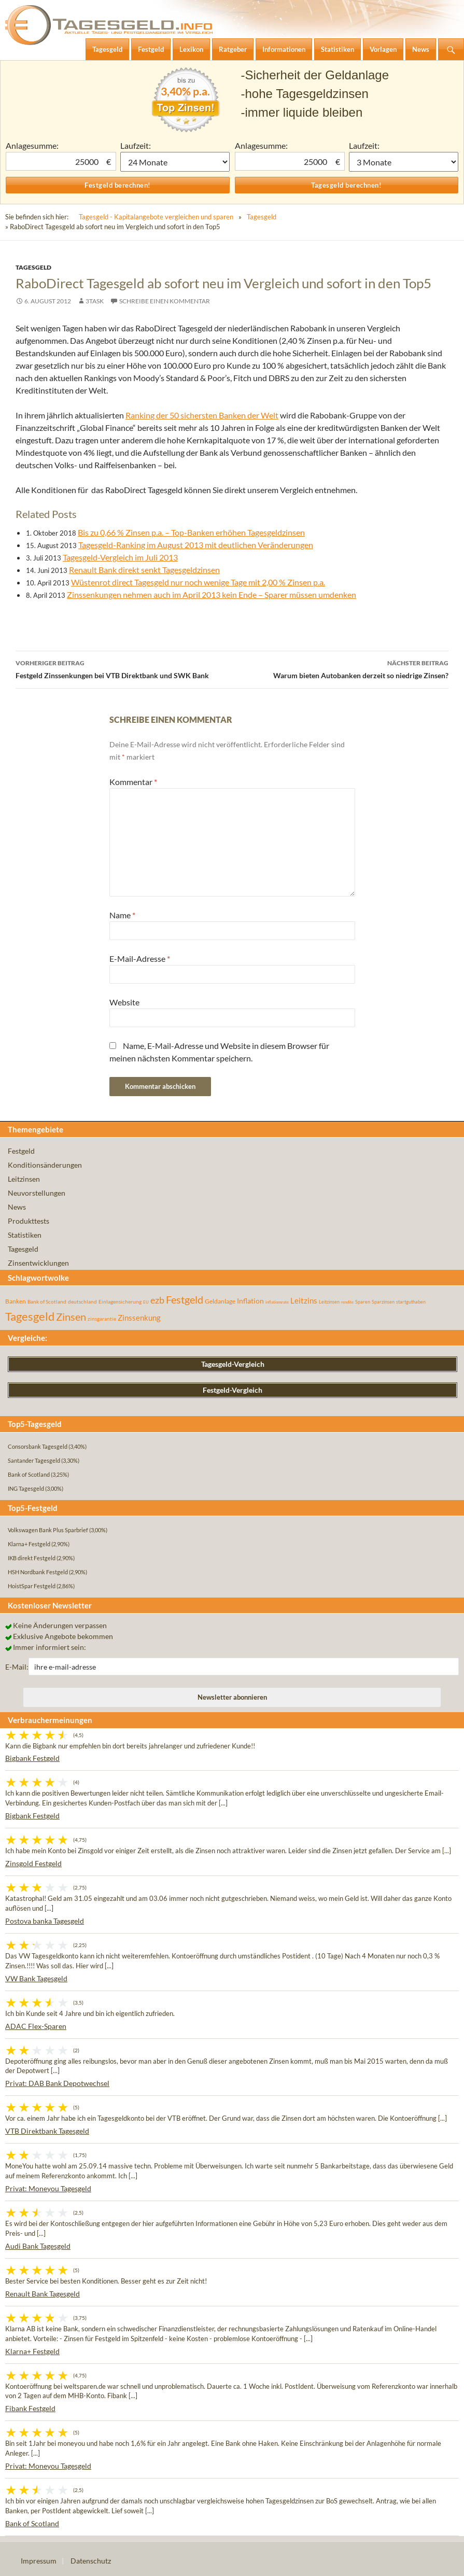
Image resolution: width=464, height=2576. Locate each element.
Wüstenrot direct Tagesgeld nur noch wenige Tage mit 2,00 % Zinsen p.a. (198, 582)
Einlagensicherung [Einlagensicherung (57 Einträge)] (120, 1301)
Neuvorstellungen (36, 1192)
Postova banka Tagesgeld (44, 1920)
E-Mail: (17, 1666)
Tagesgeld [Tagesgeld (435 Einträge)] (29, 1316)
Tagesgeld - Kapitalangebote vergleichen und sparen (156, 217)
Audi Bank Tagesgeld (38, 2246)
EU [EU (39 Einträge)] (146, 1302)
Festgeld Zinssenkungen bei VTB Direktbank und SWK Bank (124, 668)
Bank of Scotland (32, 2523)
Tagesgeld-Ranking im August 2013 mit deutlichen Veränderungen (195, 545)
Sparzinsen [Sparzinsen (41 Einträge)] (383, 1302)
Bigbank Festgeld (32, 1758)
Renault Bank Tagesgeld (42, 2293)
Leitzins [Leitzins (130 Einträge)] (303, 1300)
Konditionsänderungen (45, 1164)
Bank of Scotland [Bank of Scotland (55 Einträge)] (46, 1301)
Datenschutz (91, 2560)
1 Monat (175, 162)
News (17, 1206)
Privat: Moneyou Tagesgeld (48, 2188)
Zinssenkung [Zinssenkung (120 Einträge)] (139, 1317)
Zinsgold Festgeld (33, 1863)
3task (95, 301)
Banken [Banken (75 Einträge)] (15, 1301)
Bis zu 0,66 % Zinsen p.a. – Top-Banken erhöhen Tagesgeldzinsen (191, 532)
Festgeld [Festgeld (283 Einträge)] (184, 1300)
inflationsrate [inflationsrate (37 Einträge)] (277, 1302)
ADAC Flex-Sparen (35, 2026)
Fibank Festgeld (30, 2408)
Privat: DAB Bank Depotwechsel (57, 2083)
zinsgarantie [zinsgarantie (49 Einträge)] (102, 1318)
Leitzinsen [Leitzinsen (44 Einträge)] (329, 1302)
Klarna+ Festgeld (32, 2351)
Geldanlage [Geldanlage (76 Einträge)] (220, 1301)
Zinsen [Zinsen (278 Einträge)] (71, 1317)
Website (124, 1002)
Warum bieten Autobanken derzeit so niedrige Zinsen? (340, 668)
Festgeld (21, 1150)
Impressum (39, 2560)
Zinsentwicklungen (38, 1262)
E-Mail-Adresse (139, 958)
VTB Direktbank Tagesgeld (47, 2130)
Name (122, 915)
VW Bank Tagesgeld (36, 1978)
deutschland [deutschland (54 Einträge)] (82, 1301)
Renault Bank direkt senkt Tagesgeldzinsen (144, 570)
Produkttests (28, 1220)
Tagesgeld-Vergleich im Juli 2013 (120, 557)
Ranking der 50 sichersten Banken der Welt (201, 415)
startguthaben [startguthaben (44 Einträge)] (411, 1302)
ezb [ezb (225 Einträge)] (157, 1300)
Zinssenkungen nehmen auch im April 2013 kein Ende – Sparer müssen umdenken (211, 594)
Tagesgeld (261, 217)
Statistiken (24, 1234)
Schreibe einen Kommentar (164, 301)
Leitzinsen (24, 1178)
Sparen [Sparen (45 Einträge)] (362, 1302)
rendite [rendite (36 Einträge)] (347, 1302)
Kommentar (133, 782)
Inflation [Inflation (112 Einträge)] (250, 1300)
